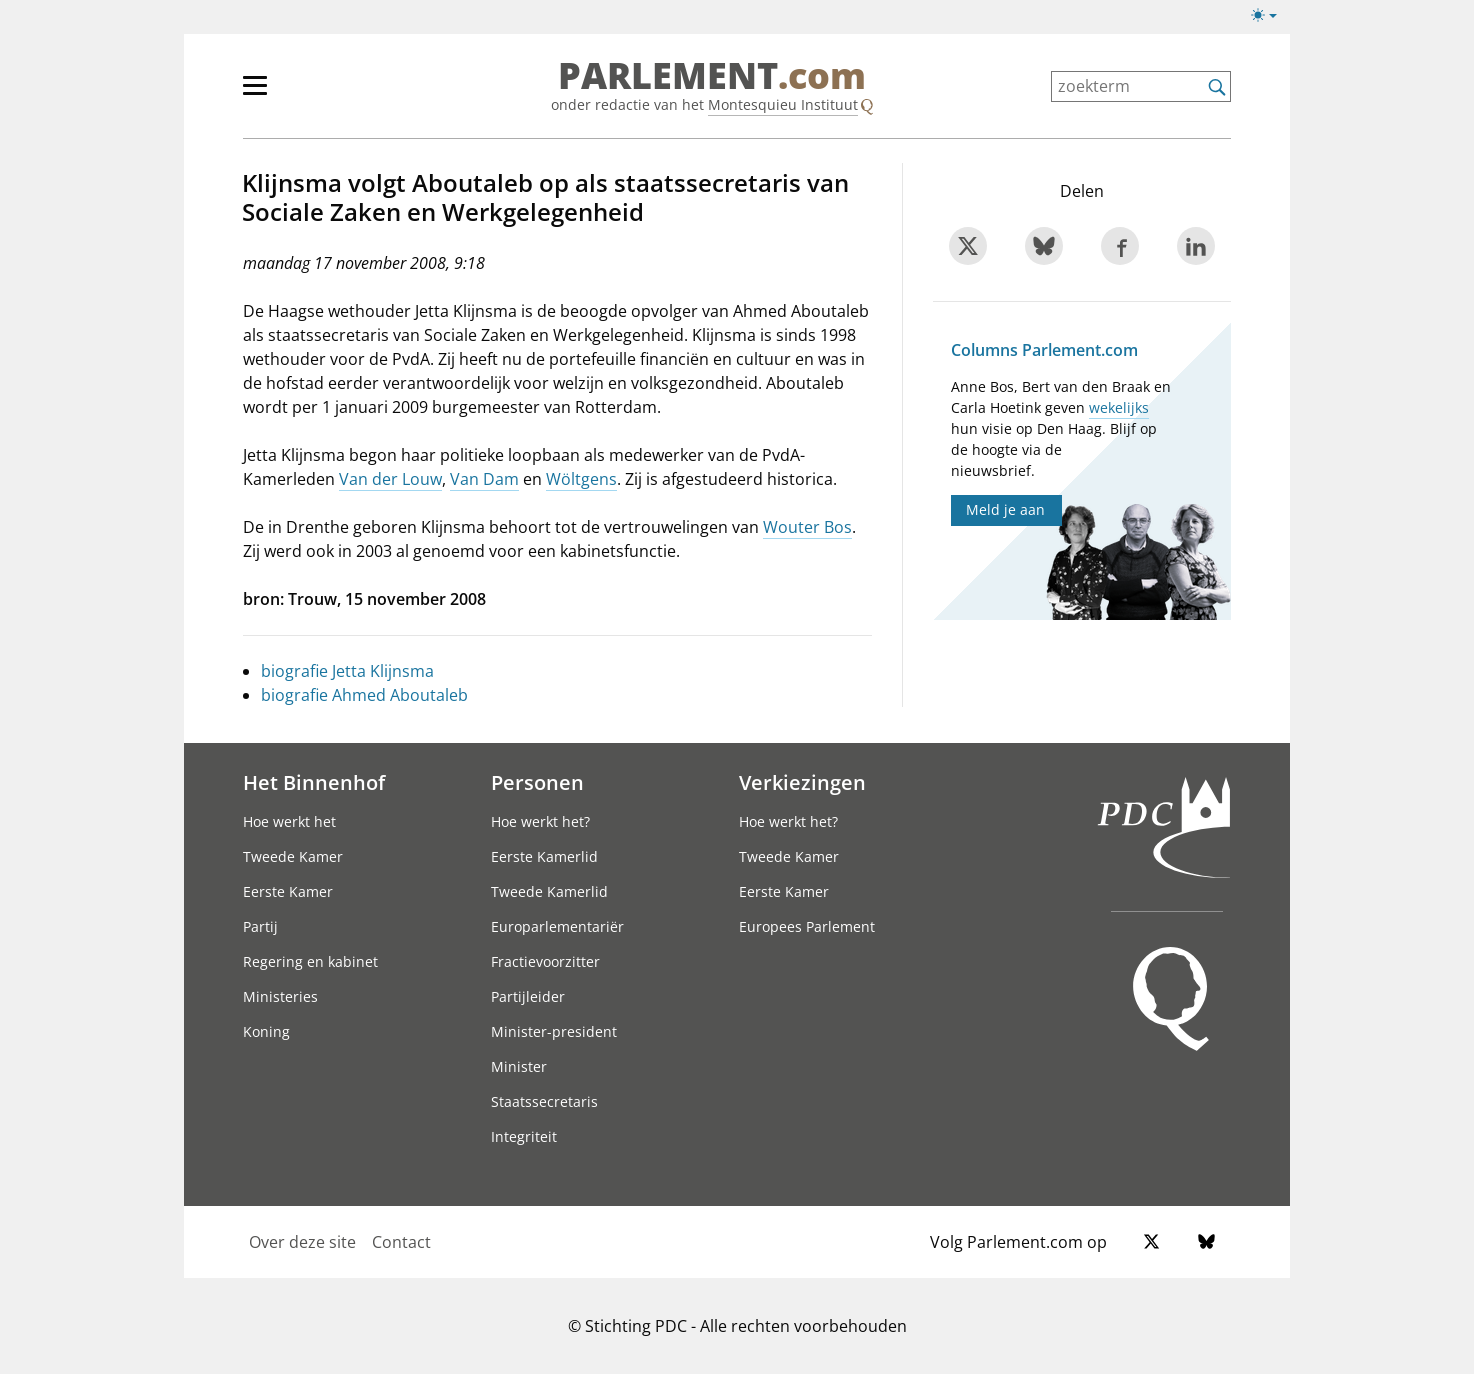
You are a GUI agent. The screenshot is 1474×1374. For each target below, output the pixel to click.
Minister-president (554, 1031)
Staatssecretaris (544, 1101)
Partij (260, 926)
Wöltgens (581, 479)
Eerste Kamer (288, 891)
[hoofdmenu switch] (255, 94)
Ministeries (280, 996)
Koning (266, 1031)
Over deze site (302, 1242)
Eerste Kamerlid (544, 856)
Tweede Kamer (293, 856)
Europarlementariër (557, 926)
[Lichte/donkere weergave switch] (1270, 16)
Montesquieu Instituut (783, 104)
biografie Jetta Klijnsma (347, 671)
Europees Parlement (807, 926)
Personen (537, 782)
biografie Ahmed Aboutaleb (364, 695)
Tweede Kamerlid (549, 891)
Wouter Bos (807, 527)
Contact (401, 1242)
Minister (519, 1066)
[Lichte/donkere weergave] (1270, 19)
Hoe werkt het (289, 821)
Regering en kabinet (310, 961)
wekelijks (1119, 407)
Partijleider (528, 996)
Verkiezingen (802, 782)
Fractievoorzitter (545, 961)
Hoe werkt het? (540, 821)
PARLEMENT (712, 76)
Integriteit (524, 1136)
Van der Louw (390, 479)
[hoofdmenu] (320, 94)
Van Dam (484, 479)
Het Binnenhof (314, 782)
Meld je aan (1005, 509)
